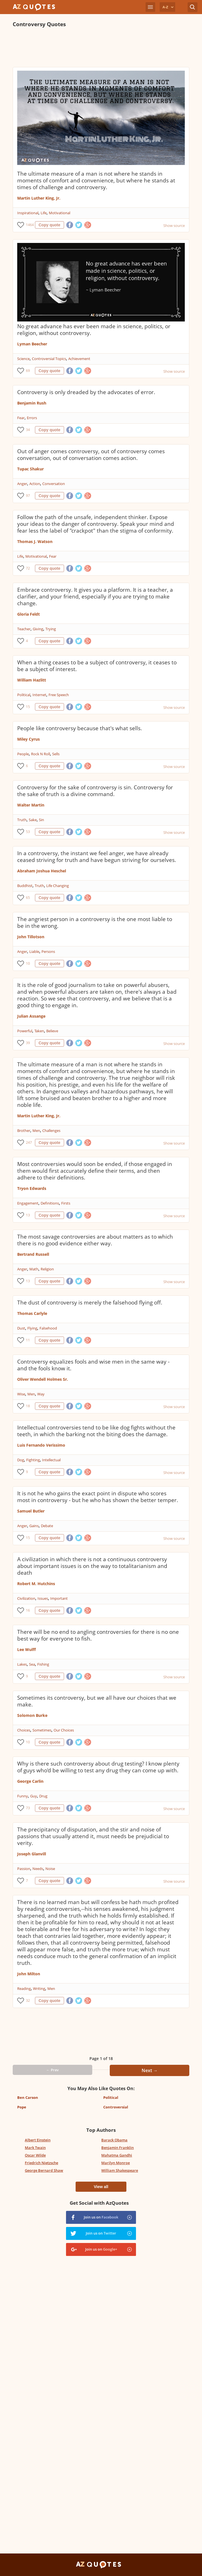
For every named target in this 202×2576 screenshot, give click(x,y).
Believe (52, 1030)
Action (34, 483)
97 (28, 495)
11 (28, 1340)
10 (28, 963)
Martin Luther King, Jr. (38, 198)
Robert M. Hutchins (36, 1583)
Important (59, 1598)
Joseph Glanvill (31, 1853)
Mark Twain (35, 2147)
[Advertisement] (101, 47)
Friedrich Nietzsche (41, 2162)
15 (28, 706)
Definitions (50, 1203)
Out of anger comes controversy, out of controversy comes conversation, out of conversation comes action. (91, 454)
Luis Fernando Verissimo (41, 1445)
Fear (21, 417)
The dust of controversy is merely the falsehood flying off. (89, 1302)
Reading (24, 1988)
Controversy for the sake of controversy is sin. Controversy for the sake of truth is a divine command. (95, 790)
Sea (32, 1664)
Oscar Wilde (35, 2155)
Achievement (79, 358)
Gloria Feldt (28, 614)
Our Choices (64, 1730)
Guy (33, 1795)
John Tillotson (30, 936)
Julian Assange (31, 1016)
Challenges (51, 1130)
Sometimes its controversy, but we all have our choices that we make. (96, 1701)
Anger (22, 483)
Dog (20, 1459)
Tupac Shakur (30, 469)
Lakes (22, 1664)
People (23, 753)
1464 (29, 224)
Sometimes (41, 1730)
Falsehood (48, 1328)
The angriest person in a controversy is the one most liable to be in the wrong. (94, 922)
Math (33, 1269)
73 (28, 1808)
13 (28, 1215)
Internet (39, 694)
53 (28, 831)
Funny (22, 1795)
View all (101, 2186)
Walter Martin (30, 805)
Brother (23, 1130)
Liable (34, 951)
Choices (23, 1730)
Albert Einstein (37, 2139)
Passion (23, 1868)
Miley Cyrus (28, 739)
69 (28, 370)
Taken (39, 1030)
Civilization (26, 1598)
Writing (39, 1988)
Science (23, 358)
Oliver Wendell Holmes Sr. (42, 1379)
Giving (38, 628)
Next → (150, 2070)
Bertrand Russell (33, 1254)
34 (28, 429)
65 (28, 897)
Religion (47, 1269)
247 (29, 1142)
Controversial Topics (49, 358)
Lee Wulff (26, 1649)
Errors (32, 417)
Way (41, 1394)
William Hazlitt (31, 680)
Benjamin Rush (31, 403)
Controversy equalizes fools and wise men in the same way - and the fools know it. (93, 1365)
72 (28, 568)
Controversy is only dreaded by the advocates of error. (86, 392)
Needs (37, 1868)
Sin (41, 819)
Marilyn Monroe (115, 2162)
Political (23, 694)
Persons (48, 951)
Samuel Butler (31, 1511)
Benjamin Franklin (117, 2147)
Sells (56, 753)
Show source (174, 225)
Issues (43, 1598)
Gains (34, 1525)
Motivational (59, 212)
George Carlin (30, 1781)
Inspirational (27, 212)
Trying (50, 628)
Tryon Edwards (31, 1188)
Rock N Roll (40, 753)
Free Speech (59, 694)
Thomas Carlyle (32, 1313)
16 (28, 1610)
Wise (21, 1394)
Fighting (33, 1459)
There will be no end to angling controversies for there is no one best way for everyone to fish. (98, 1635)
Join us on (101, 2217)
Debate (47, 1525)
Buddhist (24, 885)
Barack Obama (114, 2139)
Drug (43, 1795)
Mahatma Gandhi (116, 2155)
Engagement (27, 1203)
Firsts (65, 1203)
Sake (33, 819)
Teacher (23, 628)
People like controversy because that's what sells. (79, 728)
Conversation (53, 483)
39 (28, 1042)
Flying (32, 1328)
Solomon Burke (32, 1715)
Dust (21, 1328)
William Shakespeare (119, 2170)
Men (36, 1130)
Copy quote (49, 225)
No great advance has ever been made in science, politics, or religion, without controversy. (93, 329)
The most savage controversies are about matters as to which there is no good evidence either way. (95, 1240)
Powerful (24, 1030)
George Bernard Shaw (44, 2170)
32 (28, 2000)
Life (44, 212)
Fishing (43, 1664)
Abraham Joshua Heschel (41, 870)
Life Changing (57, 885)
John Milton (28, 1973)
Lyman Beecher (32, 344)
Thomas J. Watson (34, 541)
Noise (50, 1868)
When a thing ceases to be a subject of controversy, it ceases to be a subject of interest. (97, 666)
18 (28, 1406)
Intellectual (51, 1459)
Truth (22, 819)
